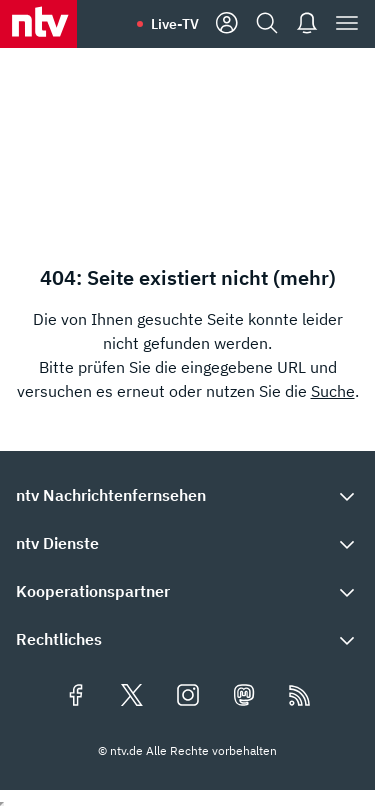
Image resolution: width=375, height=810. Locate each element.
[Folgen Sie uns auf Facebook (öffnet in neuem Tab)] (76, 697)
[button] (187, 495)
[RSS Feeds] (300, 697)
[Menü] (347, 24)
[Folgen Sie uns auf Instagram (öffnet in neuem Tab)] (188, 697)
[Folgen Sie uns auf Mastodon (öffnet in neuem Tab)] (244, 697)
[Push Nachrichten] (307, 24)
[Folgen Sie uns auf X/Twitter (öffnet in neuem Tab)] (132, 697)
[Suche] (267, 24)
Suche (333, 391)
